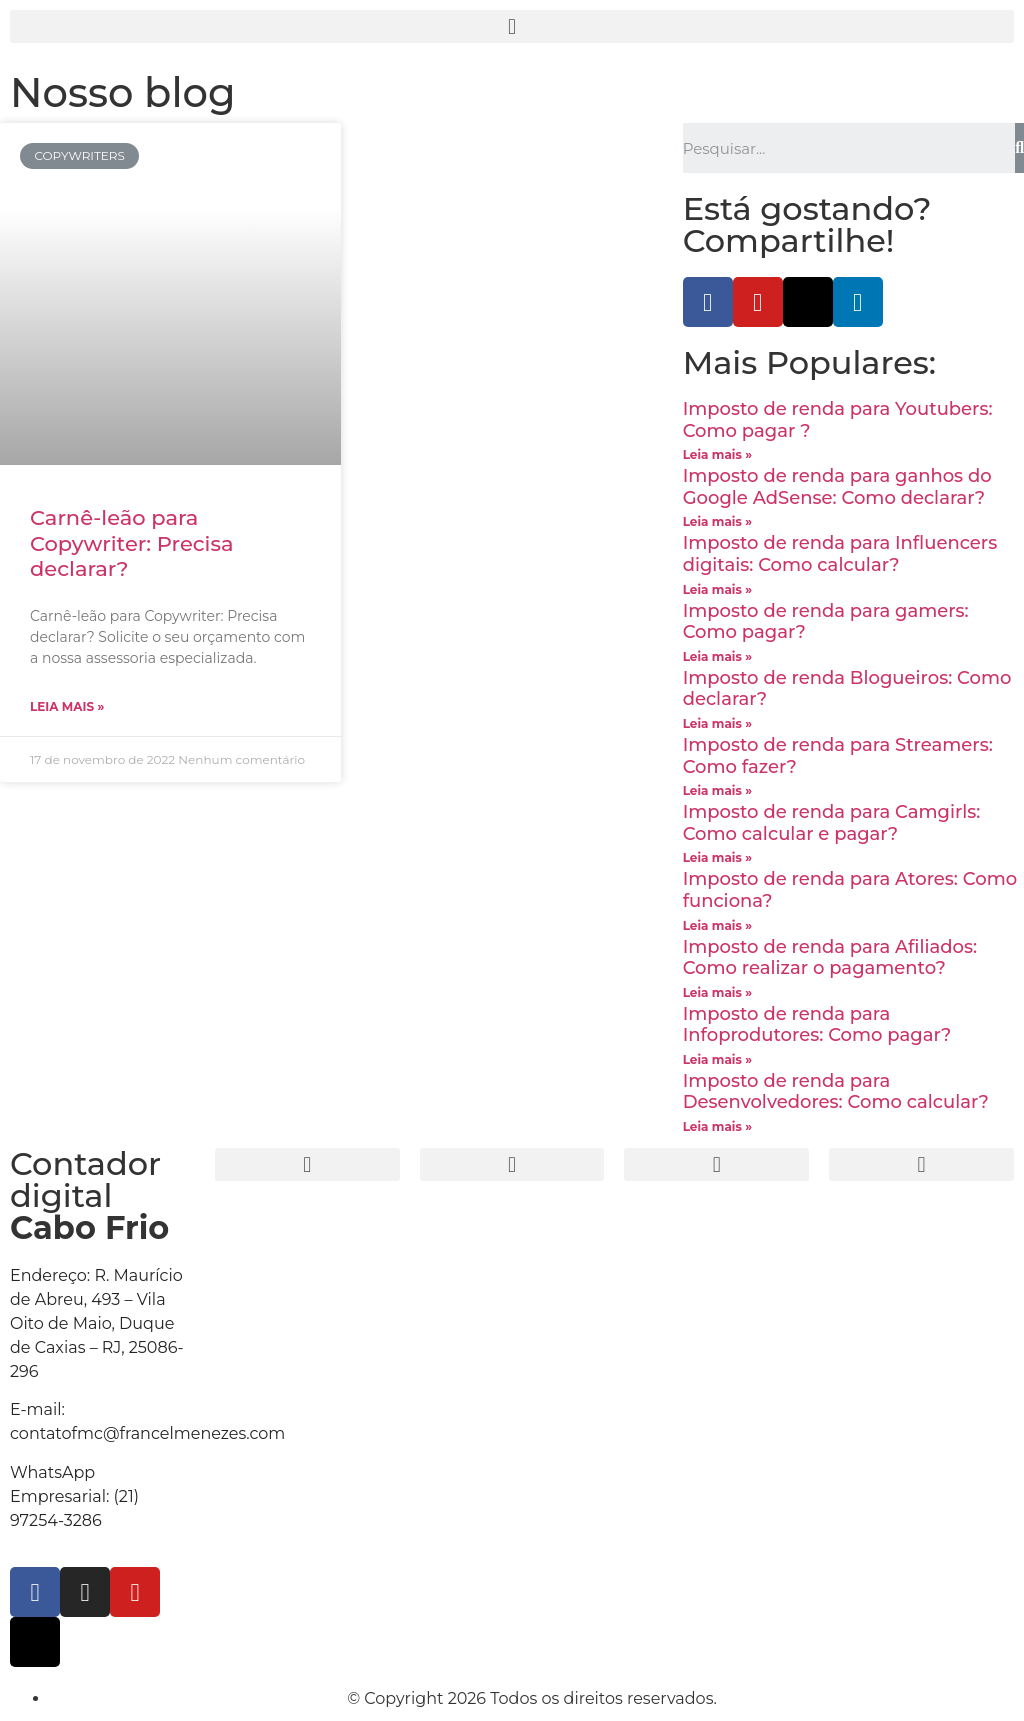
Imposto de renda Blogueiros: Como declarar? (847, 689)
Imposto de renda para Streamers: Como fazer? (838, 756)
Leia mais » (67, 706)
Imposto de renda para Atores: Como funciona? (850, 890)
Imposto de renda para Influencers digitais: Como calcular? (840, 554)
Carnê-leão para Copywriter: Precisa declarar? (132, 542)
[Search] (1019, 148)
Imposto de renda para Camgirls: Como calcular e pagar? (832, 823)
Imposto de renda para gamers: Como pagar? (826, 622)
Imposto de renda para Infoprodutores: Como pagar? (817, 1025)
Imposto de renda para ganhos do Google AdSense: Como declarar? (837, 487)
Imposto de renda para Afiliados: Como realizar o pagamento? (830, 958)
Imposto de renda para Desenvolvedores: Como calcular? (836, 1092)
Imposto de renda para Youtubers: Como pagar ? (838, 420)
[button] (512, 26)
